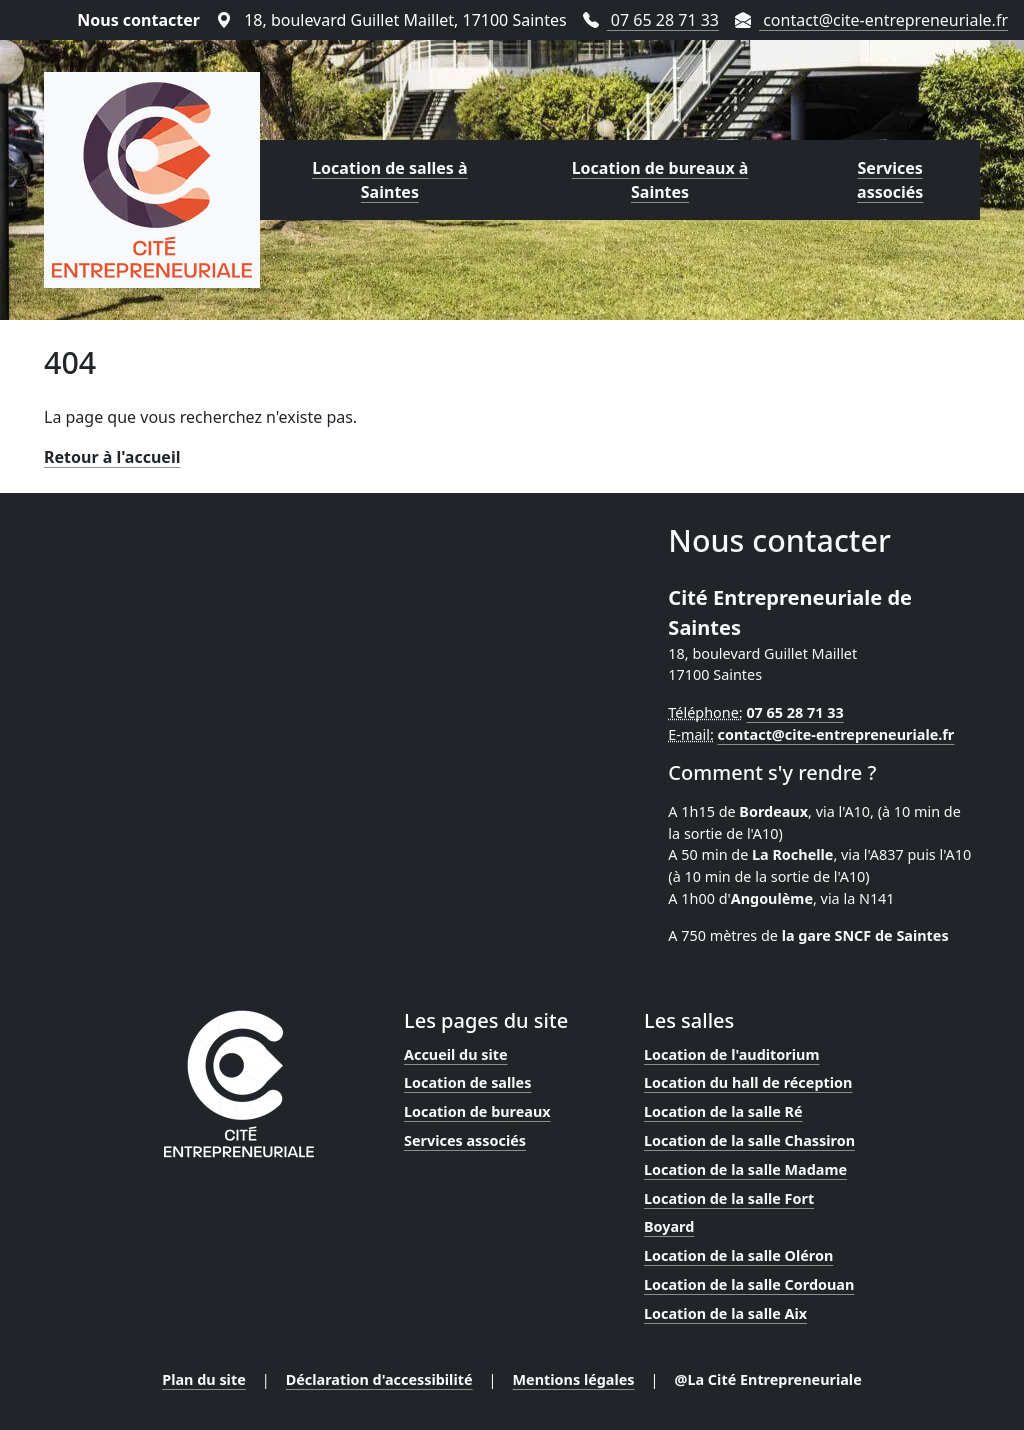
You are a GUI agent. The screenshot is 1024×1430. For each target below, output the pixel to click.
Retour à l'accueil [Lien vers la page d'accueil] (112, 457)
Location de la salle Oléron (738, 1255)
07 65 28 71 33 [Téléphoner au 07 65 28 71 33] (651, 20)
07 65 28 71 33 (794, 712)
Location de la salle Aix (725, 1313)
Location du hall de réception (748, 1082)
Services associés (465, 1140)
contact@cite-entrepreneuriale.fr (836, 734)
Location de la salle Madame (745, 1169)
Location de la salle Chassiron (749, 1140)
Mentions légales (574, 1379)
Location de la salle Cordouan (749, 1284)
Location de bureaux (477, 1111)
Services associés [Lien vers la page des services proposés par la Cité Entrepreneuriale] (890, 180)
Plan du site (204, 1379)
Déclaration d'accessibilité (379, 1379)
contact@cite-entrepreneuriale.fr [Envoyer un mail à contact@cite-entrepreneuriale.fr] (871, 20)
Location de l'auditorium (731, 1054)
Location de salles (467, 1082)
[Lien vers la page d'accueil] (152, 180)
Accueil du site (456, 1054)
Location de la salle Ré (723, 1111)
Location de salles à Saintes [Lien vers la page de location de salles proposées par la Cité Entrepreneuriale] (389, 180)
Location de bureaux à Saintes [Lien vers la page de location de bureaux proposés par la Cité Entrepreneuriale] (660, 180)
